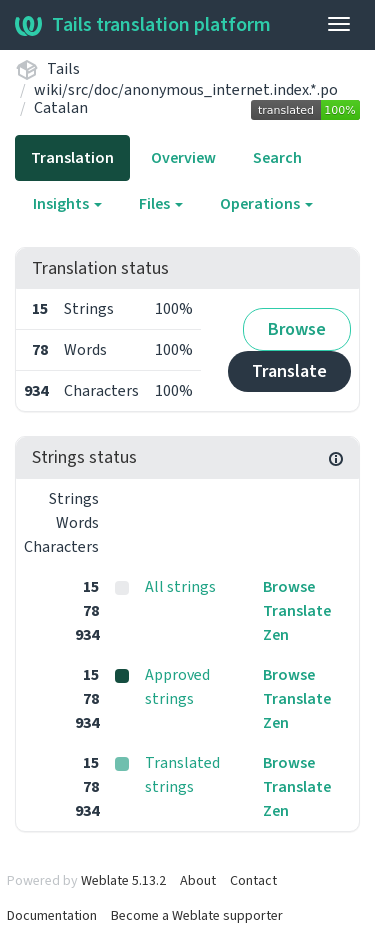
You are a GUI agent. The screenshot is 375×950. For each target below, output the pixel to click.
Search (277, 158)
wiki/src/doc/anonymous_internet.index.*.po (186, 90)
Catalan (61, 108)
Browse (297, 329)
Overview (183, 158)
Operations (266, 204)
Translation (72, 158)
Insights (67, 204)
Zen (276, 635)
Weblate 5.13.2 (123, 881)
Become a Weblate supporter (197, 916)
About (198, 881)
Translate (289, 371)
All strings (180, 587)
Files (161, 204)
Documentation (52, 916)
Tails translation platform (143, 25)
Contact (253, 881)
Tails (63, 69)
